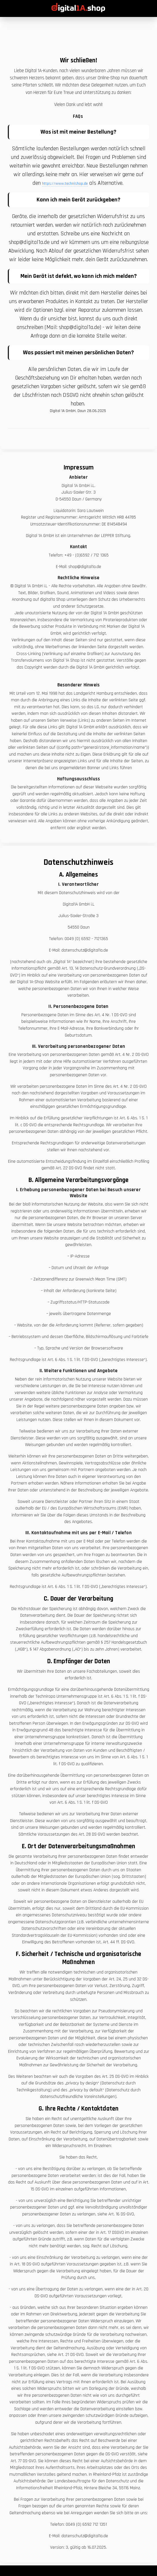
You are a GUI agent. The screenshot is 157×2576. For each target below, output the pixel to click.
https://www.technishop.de (65, 183)
